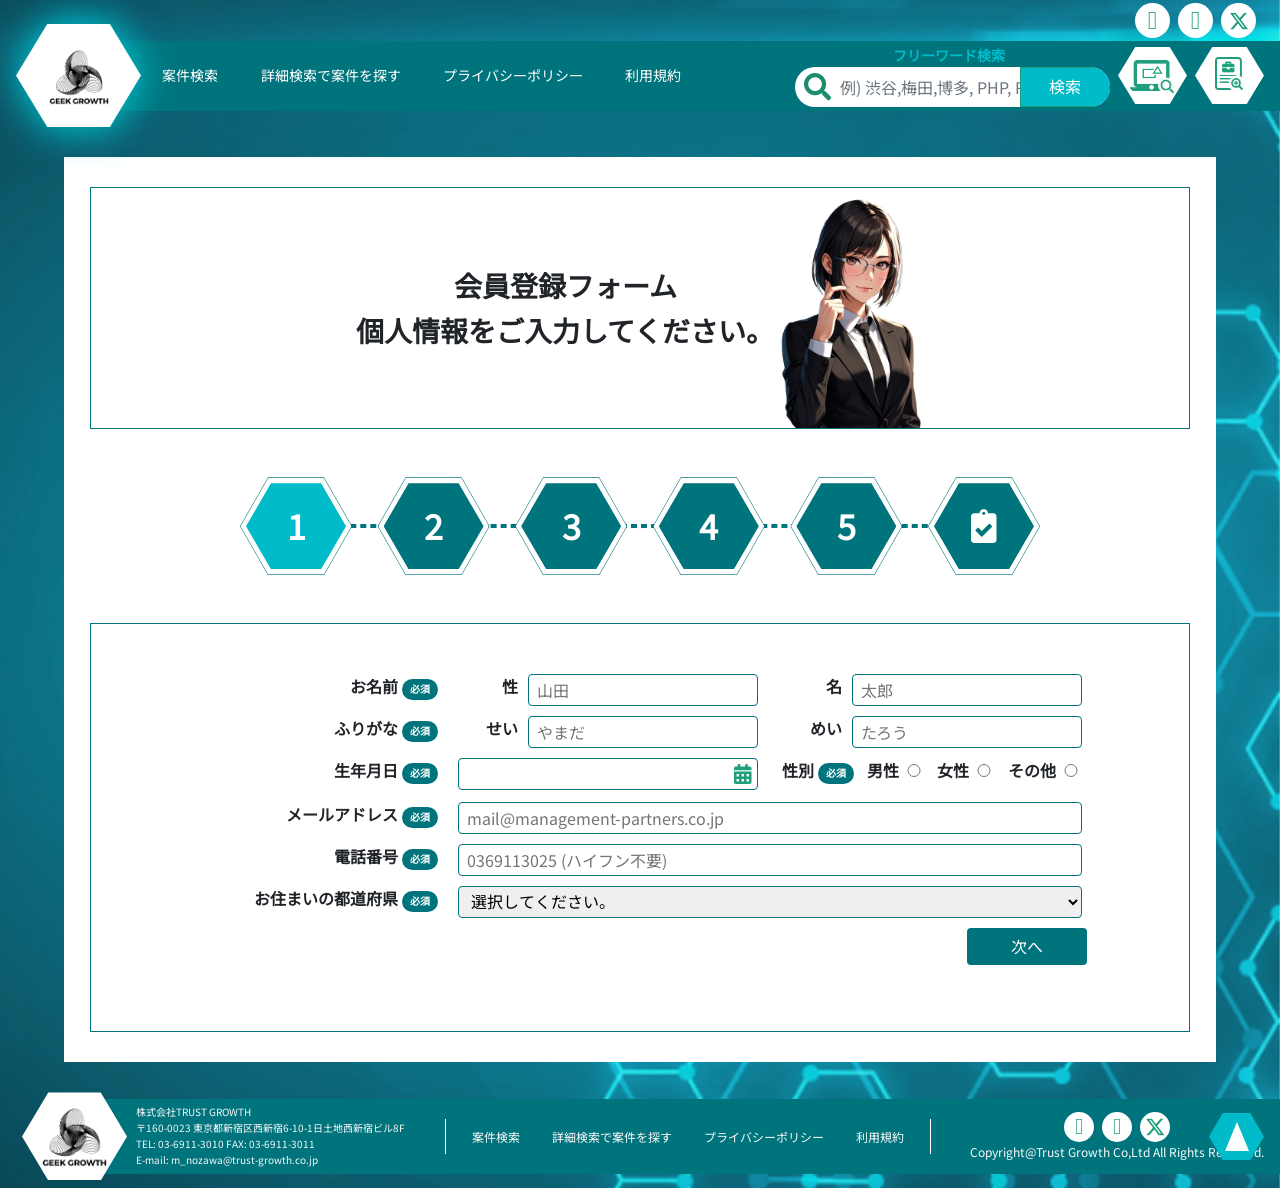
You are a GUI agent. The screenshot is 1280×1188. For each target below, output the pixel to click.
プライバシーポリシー (513, 75)
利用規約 (653, 75)
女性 (966, 770)
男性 (896, 770)
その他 (1045, 770)
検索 (1065, 86)
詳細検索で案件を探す (331, 75)
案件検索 (190, 75)
